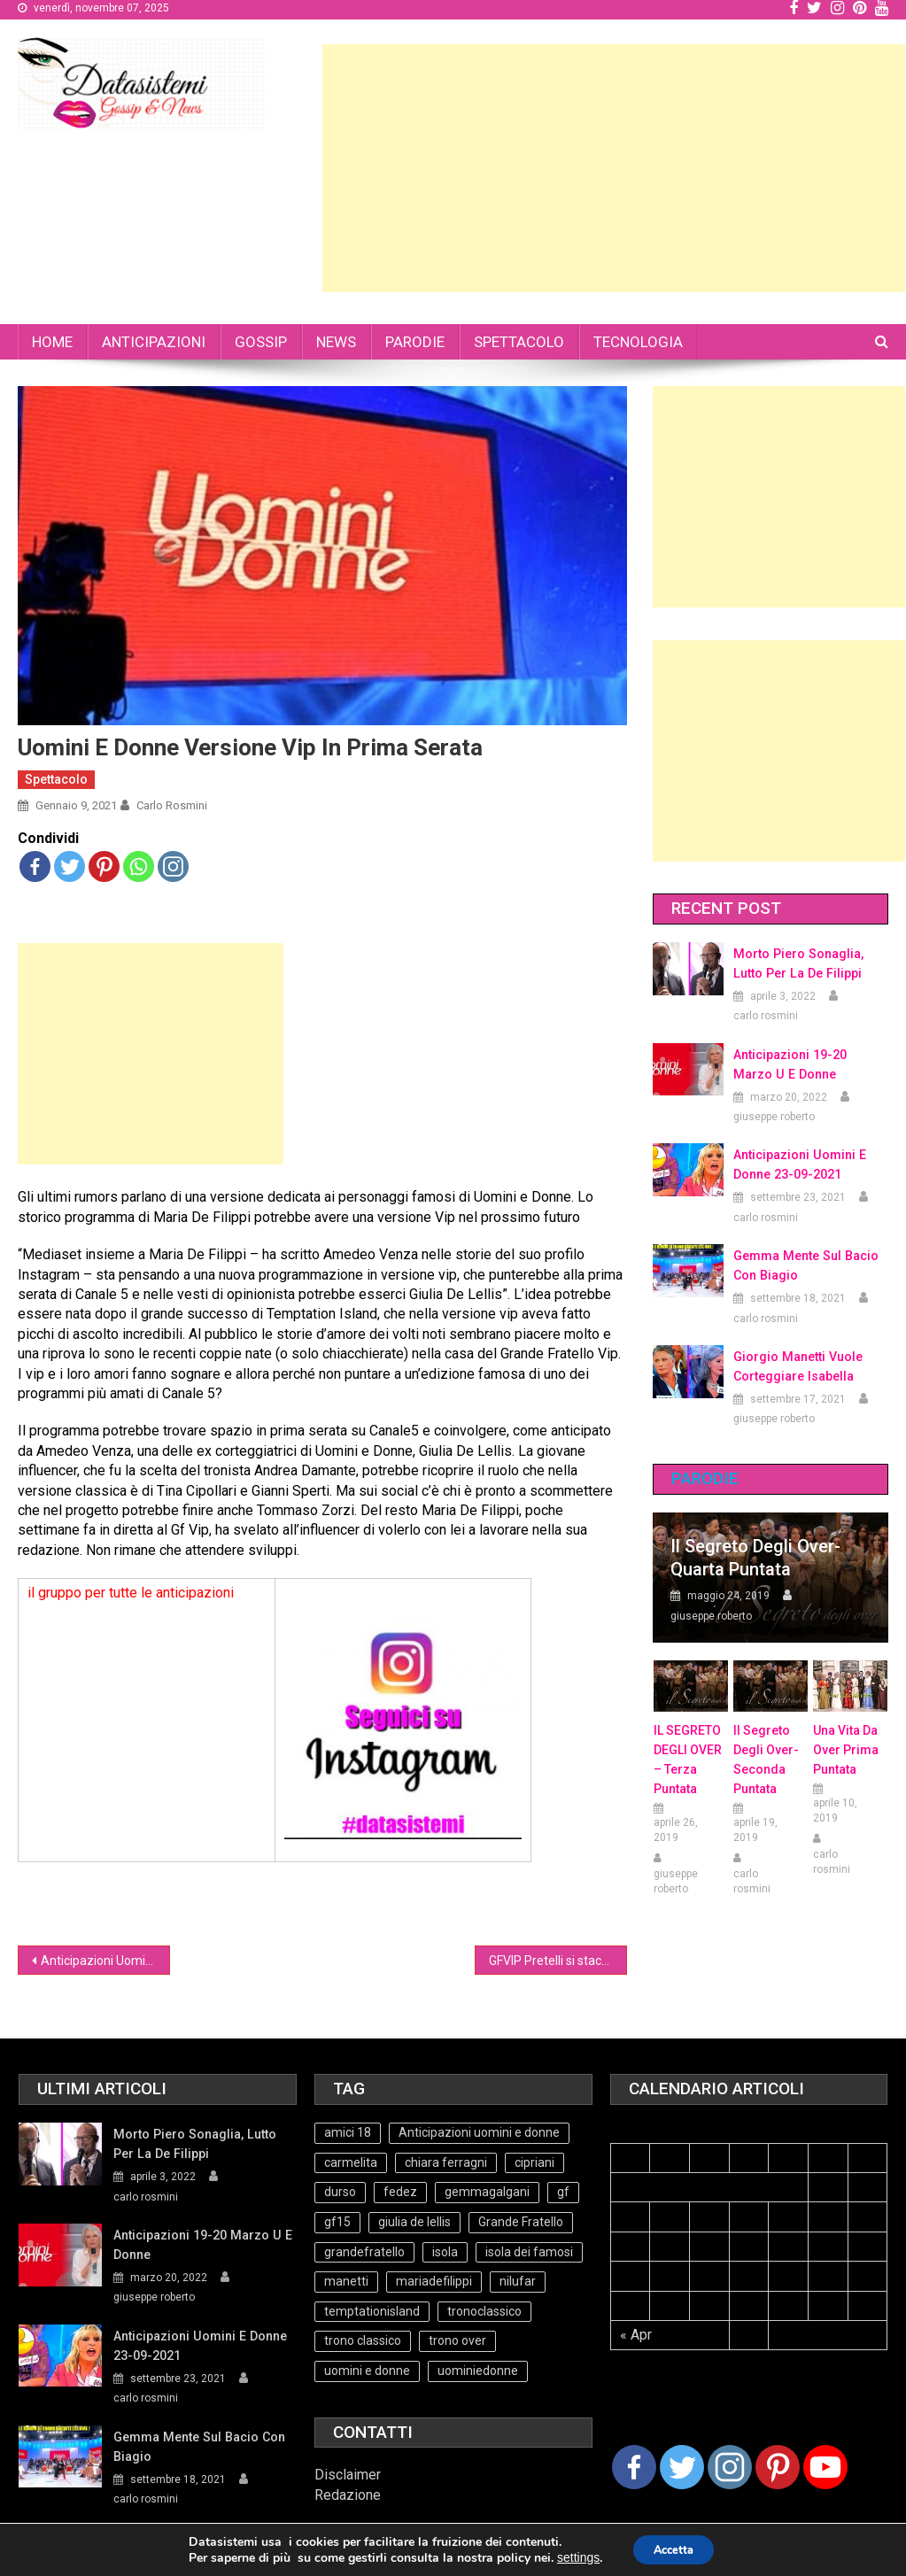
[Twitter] (682, 2467)
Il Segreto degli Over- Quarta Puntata (755, 1558)
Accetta (675, 2550)
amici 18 (347, 2132)
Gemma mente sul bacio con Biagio (804, 1265)
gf (563, 2192)
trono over (457, 2340)
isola (445, 2252)
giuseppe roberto (774, 1116)
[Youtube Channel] (825, 2467)
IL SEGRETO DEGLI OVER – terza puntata (688, 1759)
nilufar (517, 2281)
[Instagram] (730, 2467)
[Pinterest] (777, 2467)
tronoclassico (484, 2311)
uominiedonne (478, 2370)
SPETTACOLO (519, 342)
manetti (346, 2281)
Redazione (347, 2495)
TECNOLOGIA (638, 342)
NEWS (336, 342)
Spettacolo (56, 779)
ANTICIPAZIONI (153, 342)
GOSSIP (261, 342)
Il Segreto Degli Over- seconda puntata (766, 1759)
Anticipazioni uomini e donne (479, 2132)
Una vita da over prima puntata (846, 1749)
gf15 (337, 2222)
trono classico (362, 2340)
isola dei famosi (529, 2252)
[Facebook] (634, 2467)
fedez (400, 2192)
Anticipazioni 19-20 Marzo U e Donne (810, 1064)
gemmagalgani (487, 2192)
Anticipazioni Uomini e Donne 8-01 (105, 1960)
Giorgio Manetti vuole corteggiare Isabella (796, 1366)
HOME (52, 342)
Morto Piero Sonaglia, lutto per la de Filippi (797, 963)
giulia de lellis (414, 2222)
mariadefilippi (434, 2281)
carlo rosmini (171, 805)
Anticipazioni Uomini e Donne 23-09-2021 (798, 1164)
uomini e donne (367, 2370)
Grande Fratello (520, 2222)
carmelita (350, 2162)
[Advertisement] (613, 168)
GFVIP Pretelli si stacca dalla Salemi (558, 1960)
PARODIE (415, 342)
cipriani (534, 2162)
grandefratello (364, 2252)
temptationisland (372, 2311)
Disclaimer (347, 2474)
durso (340, 2192)
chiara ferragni (446, 2162)
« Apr (636, 2334)
